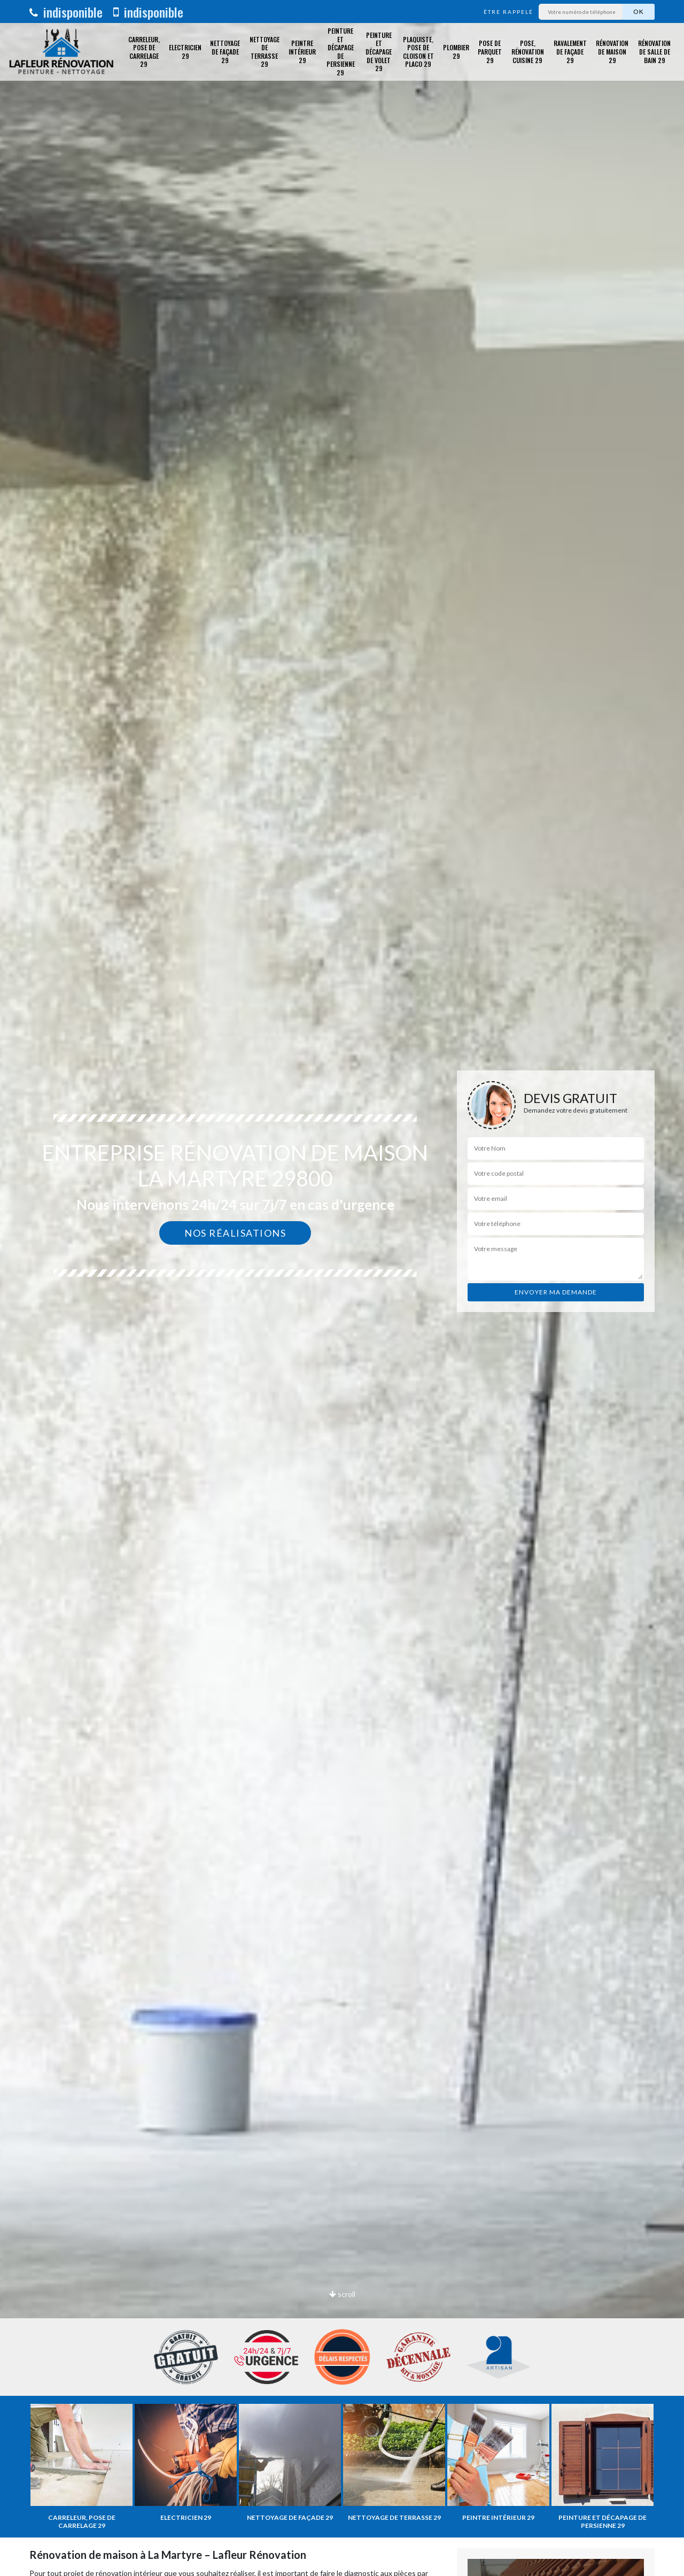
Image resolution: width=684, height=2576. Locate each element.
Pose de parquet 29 (490, 51)
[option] (342, 1288)
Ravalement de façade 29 (570, 51)
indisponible (66, 11)
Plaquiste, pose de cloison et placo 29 (418, 52)
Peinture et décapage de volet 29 (379, 51)
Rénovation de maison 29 (612, 51)
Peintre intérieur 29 (302, 51)
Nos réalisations (235, 1233)
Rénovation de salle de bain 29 (654, 51)
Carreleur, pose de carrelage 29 (144, 52)
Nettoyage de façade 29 (225, 51)
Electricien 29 (185, 51)
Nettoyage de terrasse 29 (264, 52)
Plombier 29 (456, 51)
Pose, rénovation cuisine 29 (527, 51)
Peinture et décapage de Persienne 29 (341, 52)
